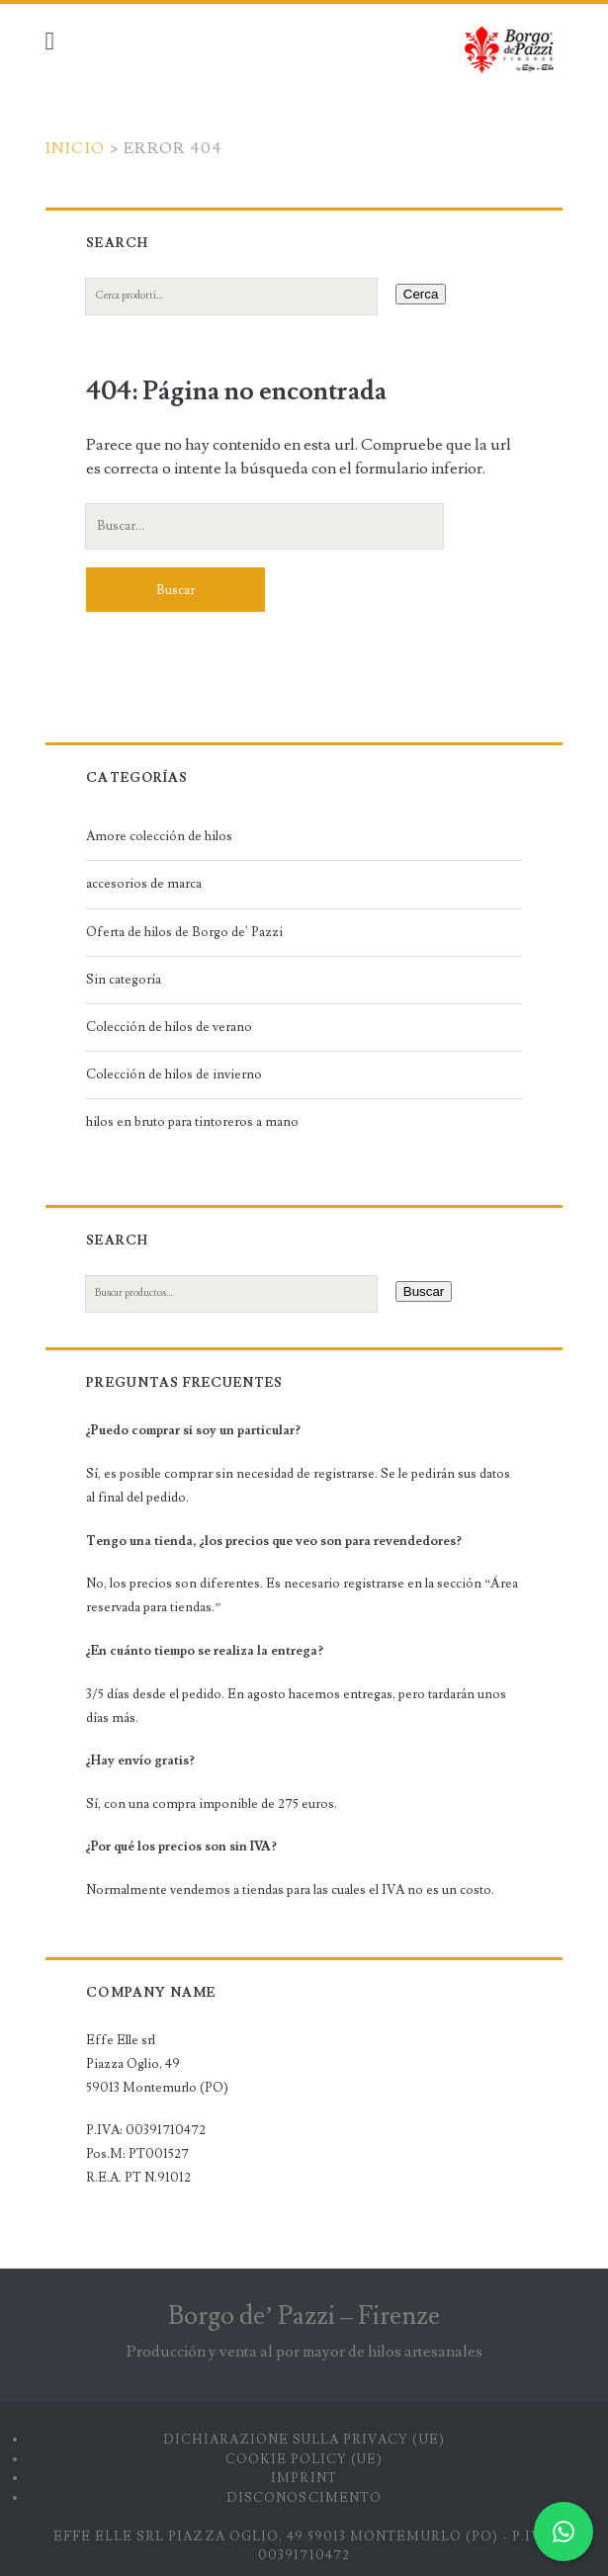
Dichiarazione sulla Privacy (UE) (303, 2439)
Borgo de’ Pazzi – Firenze (304, 2316)
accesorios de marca (144, 884)
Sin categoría (123, 979)
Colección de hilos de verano (169, 1027)
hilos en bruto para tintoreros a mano (192, 1122)
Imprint (303, 2478)
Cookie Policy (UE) (304, 2459)
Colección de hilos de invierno (174, 1074)
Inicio (75, 148)
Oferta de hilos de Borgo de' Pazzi (184, 932)
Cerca (421, 294)
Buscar (423, 1291)
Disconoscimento (304, 2498)
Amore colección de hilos (159, 836)
